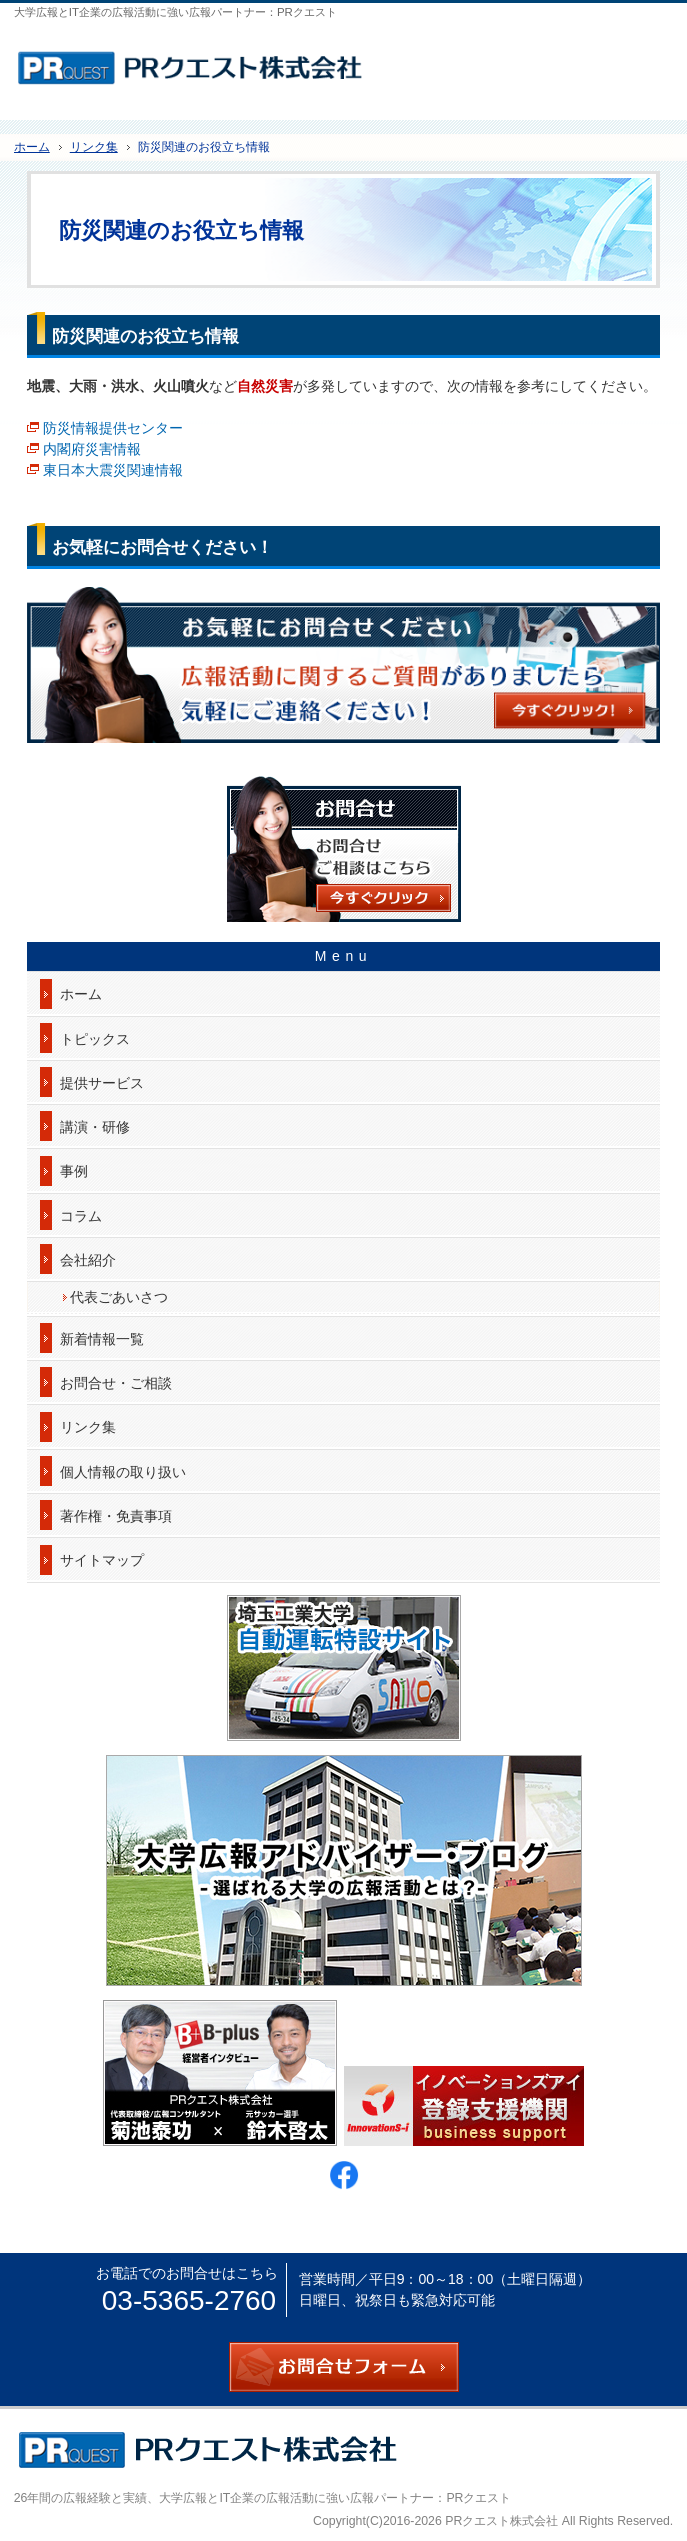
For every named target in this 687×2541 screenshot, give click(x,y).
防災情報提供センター (113, 428)
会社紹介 (88, 1260)
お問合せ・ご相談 (116, 1383)
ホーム (81, 994)
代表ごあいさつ (119, 1297)
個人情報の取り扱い (123, 1472)
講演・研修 (95, 1127)
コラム (81, 1216)
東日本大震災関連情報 (113, 470)
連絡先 (597, 61)
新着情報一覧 (102, 1339)
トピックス (95, 1039)
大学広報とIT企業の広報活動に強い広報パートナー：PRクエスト (335, 2498)
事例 (74, 1171)
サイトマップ (102, 1560)
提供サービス (102, 1083)
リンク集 (88, 1427)
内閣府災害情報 (92, 449)
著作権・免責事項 (116, 1516)
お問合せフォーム (647, 61)
